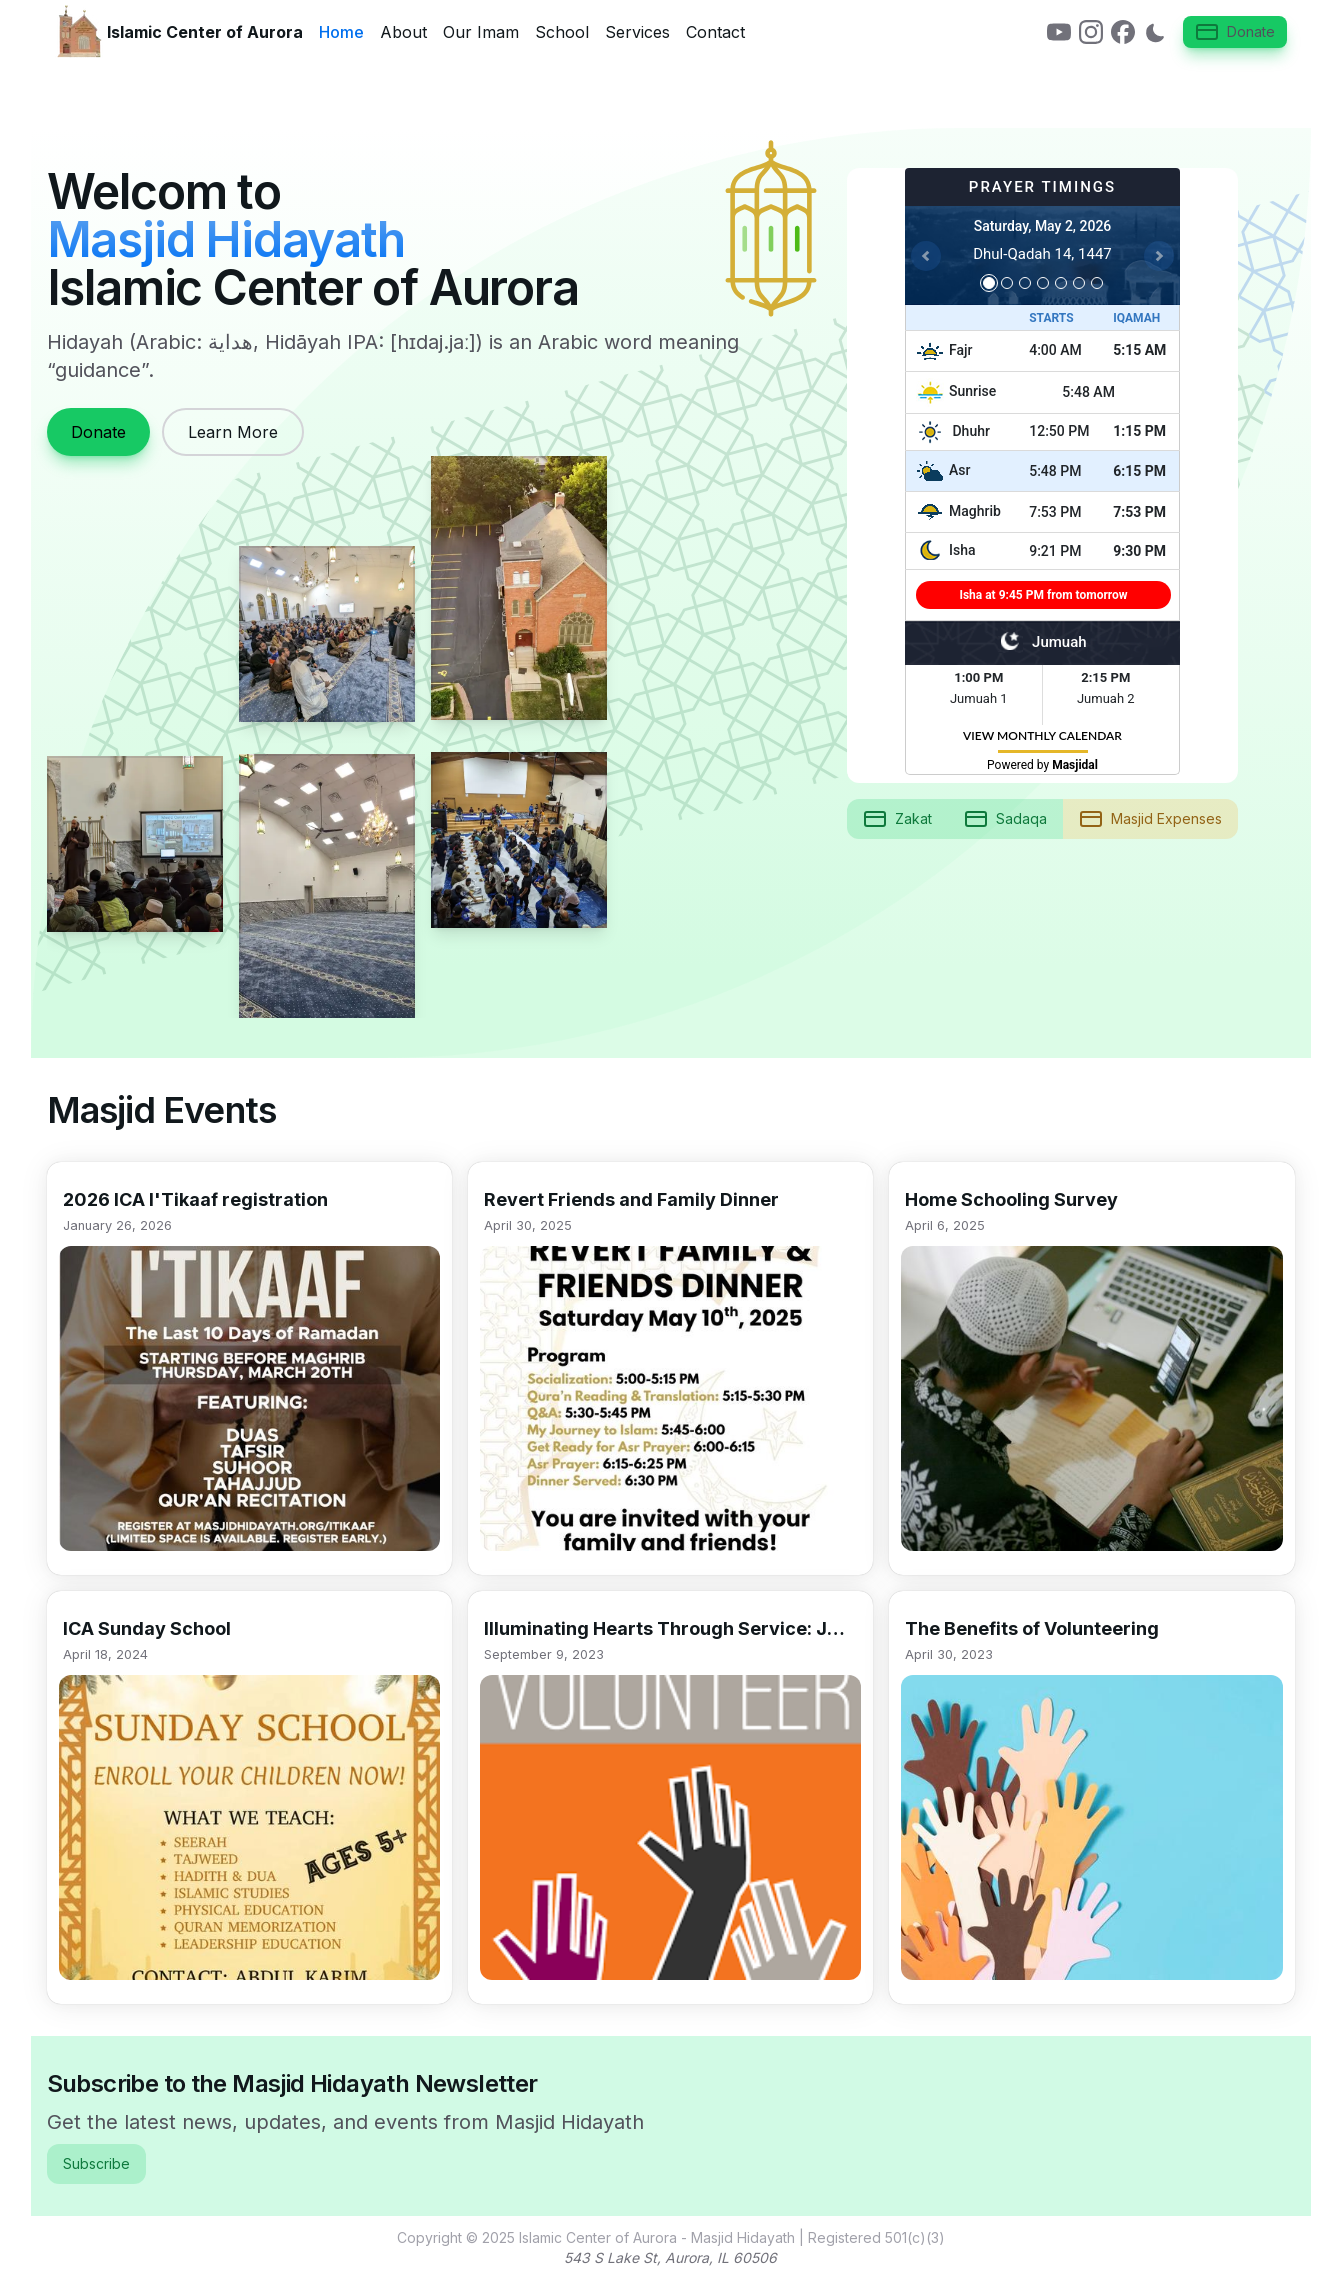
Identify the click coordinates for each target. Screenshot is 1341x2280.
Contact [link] (715, 32)
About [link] (403, 32)
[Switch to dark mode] (1155, 32)
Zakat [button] (897, 819)
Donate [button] (1235, 32)
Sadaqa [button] (1005, 819)
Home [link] (341, 32)
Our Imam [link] (481, 32)
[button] (249, 1368)
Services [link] (637, 32)
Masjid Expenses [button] (1150, 819)
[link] (1059, 32)
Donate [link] (98, 432)
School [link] (562, 32)
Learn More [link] (233, 432)
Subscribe (96, 2163)
